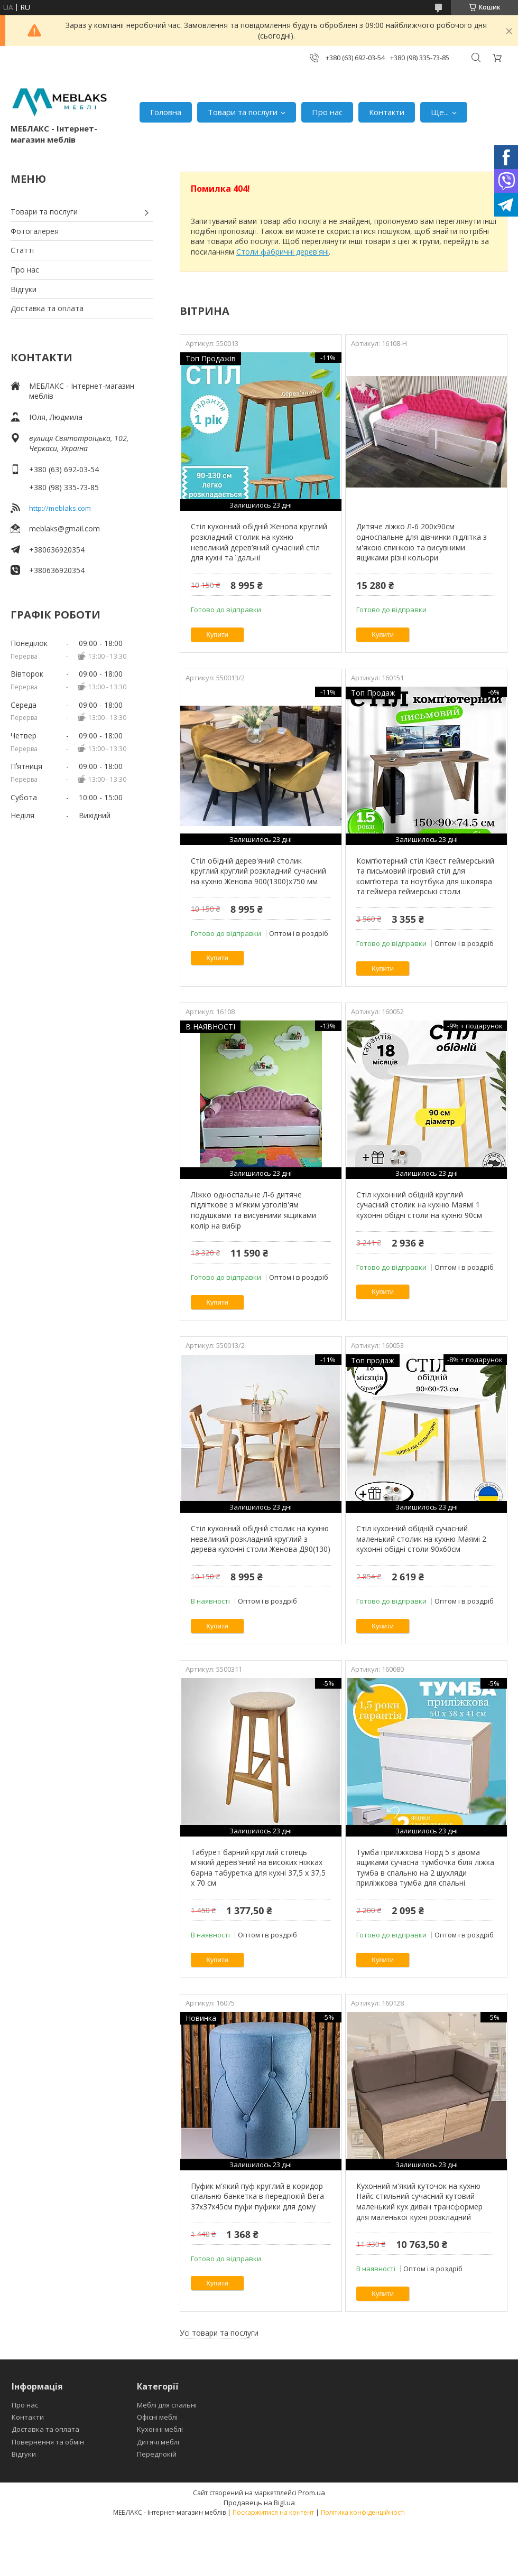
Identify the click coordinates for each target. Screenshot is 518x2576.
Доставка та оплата (47, 308)
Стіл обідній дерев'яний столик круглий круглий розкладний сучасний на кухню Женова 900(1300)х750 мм (258, 871)
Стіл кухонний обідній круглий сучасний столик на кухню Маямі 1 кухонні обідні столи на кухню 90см (419, 1204)
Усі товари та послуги (219, 2333)
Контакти (386, 112)
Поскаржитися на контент (273, 2512)
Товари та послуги (243, 112)
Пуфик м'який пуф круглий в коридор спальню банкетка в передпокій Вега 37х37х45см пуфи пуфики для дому (257, 2196)
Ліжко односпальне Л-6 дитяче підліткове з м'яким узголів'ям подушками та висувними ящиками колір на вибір (253, 1210)
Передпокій (157, 2454)
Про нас (327, 112)
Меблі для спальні (167, 2405)
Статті (22, 250)
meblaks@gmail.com (64, 528)
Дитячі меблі (158, 2442)
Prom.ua (311, 2492)
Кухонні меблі (160, 2429)
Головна (165, 112)
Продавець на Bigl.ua (259, 2502)
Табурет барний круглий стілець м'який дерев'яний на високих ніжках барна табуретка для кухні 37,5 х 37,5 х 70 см (258, 1867)
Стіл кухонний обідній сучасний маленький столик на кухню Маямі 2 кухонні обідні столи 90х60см (421, 1538)
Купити (217, 635)
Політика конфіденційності (363, 2512)
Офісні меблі (157, 2417)
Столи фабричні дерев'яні (282, 252)
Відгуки (23, 289)
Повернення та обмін (48, 2442)
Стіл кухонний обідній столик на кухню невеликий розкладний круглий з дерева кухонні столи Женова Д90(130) (260, 1538)
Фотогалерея (35, 231)
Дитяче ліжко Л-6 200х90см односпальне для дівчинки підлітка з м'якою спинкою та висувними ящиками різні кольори (421, 542)
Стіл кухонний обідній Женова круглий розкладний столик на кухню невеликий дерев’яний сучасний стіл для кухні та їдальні (259, 542)
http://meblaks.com (60, 508)
